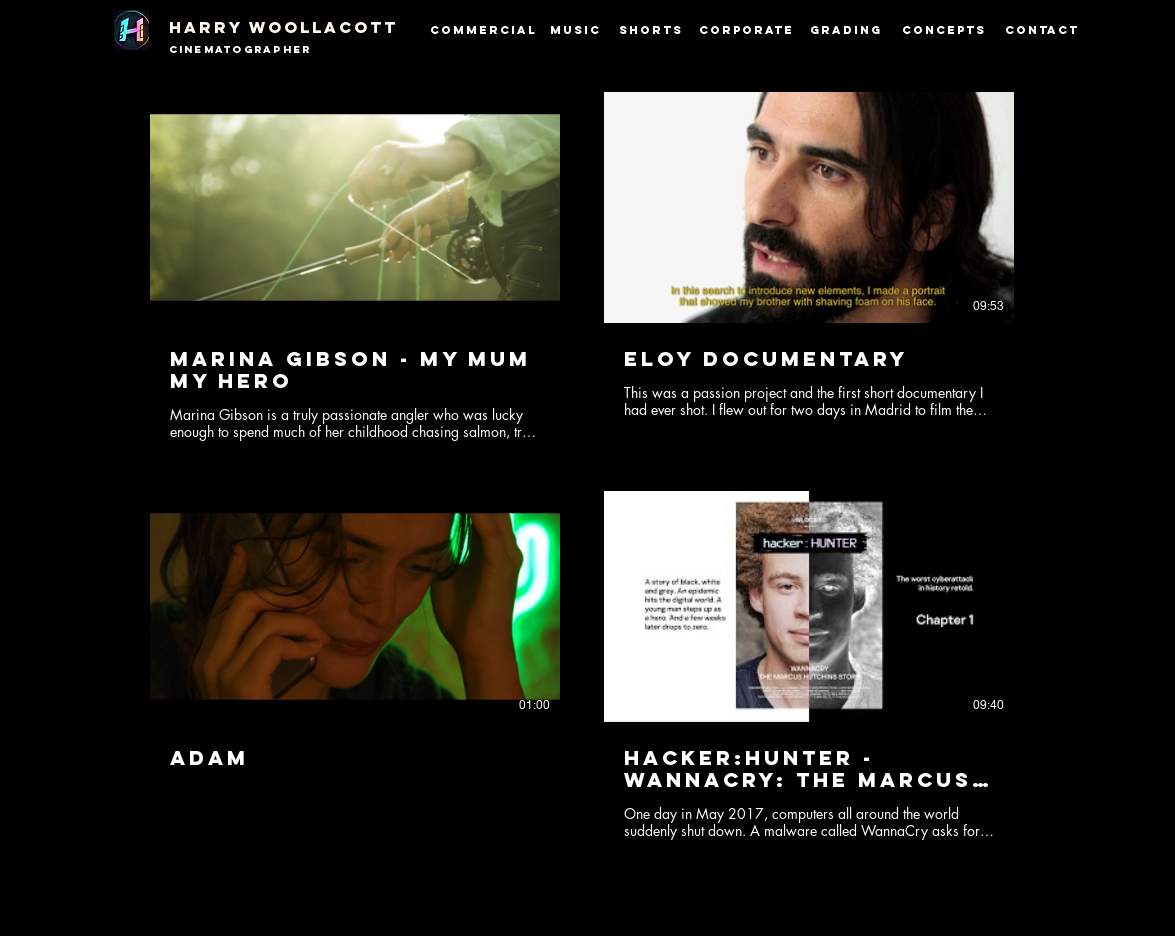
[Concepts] (945, 30)
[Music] (575, 30)
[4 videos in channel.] (582, 466)
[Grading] (846, 30)
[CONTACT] (1042, 30)
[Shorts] (651, 30)
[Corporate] (746, 30)
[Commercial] (483, 30)
